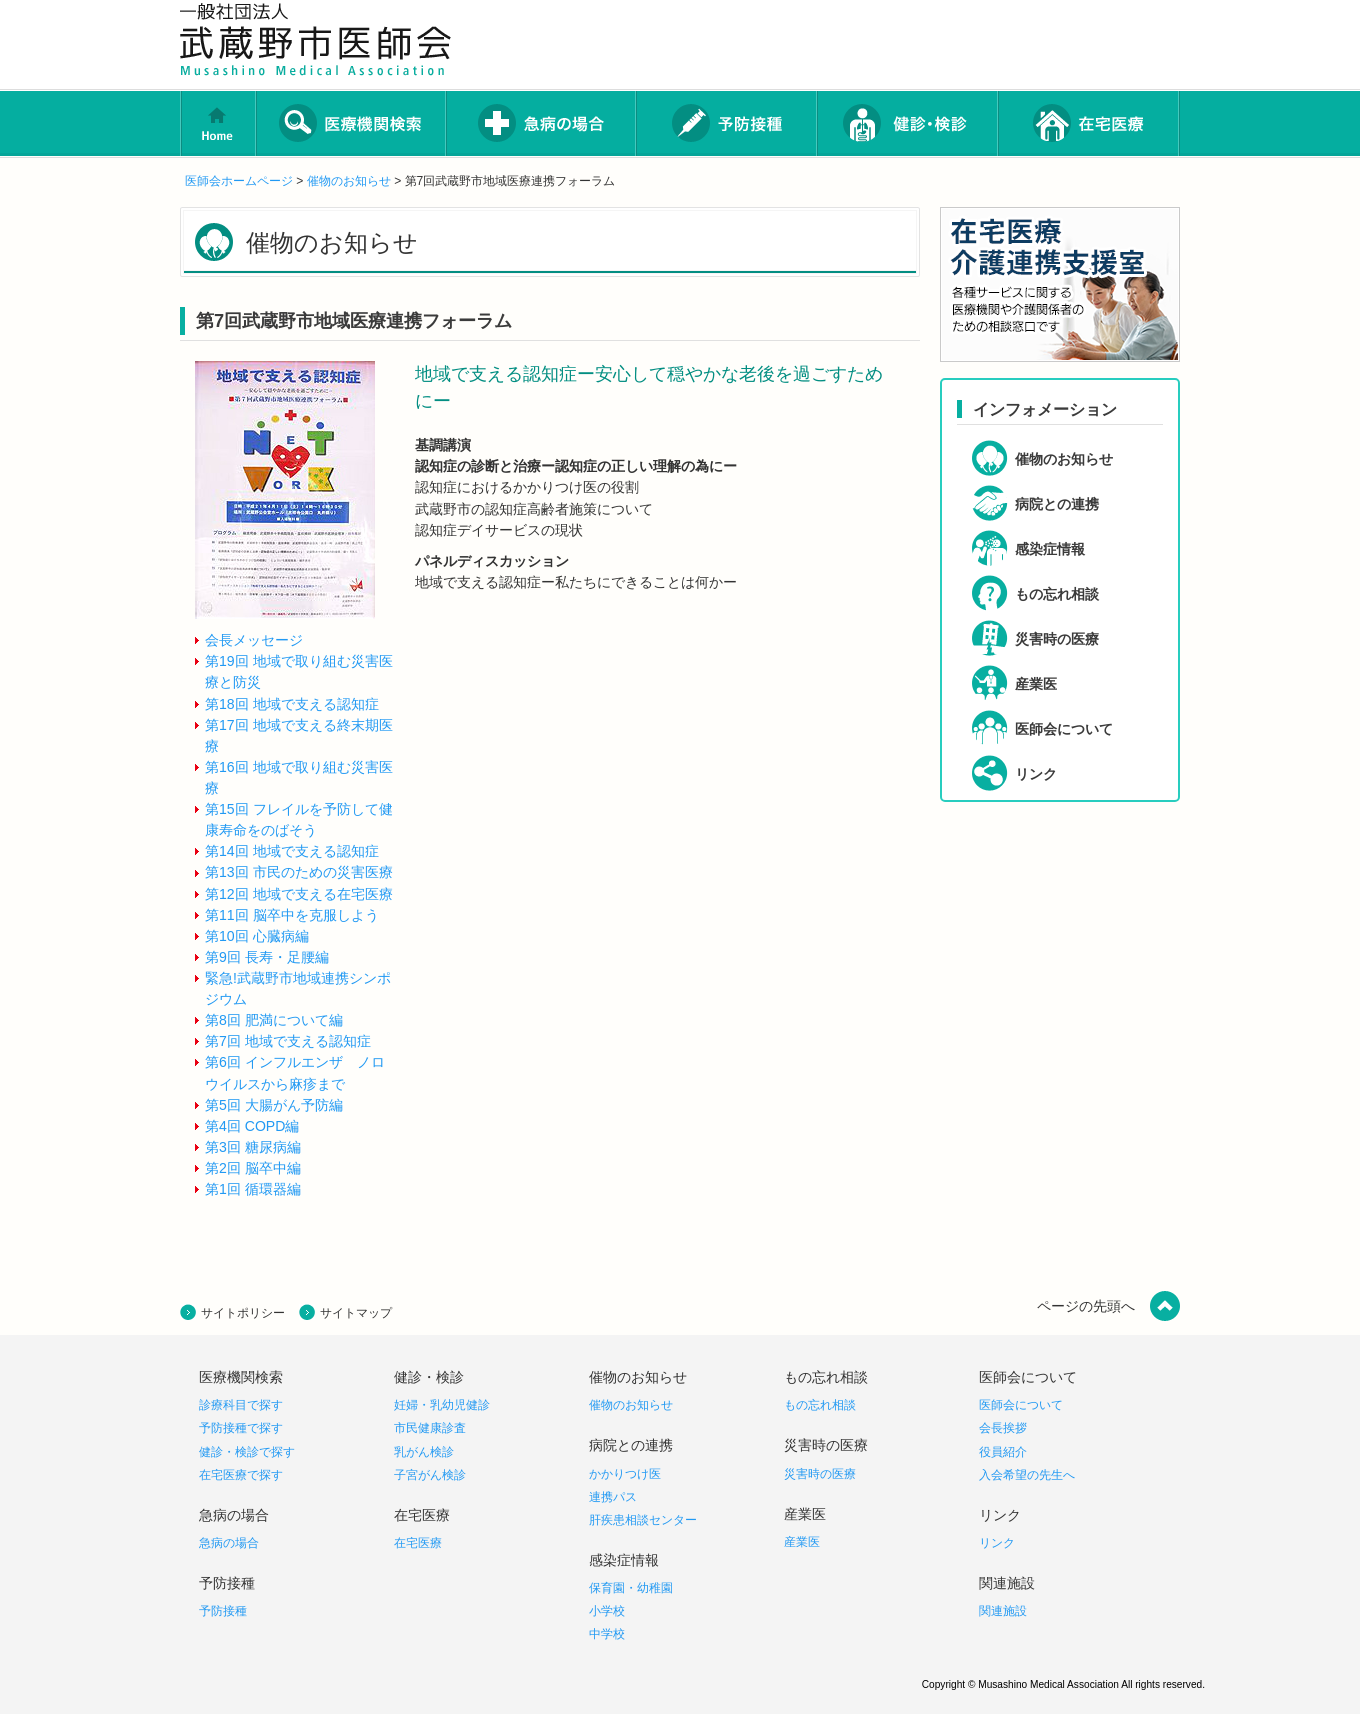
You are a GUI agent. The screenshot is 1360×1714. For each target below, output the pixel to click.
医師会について (1021, 1405)
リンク (997, 1543)
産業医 (802, 1542)
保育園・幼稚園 (631, 1588)
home (218, 123)
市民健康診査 (430, 1428)
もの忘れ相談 (820, 1405)
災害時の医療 (820, 1474)
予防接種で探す (241, 1428)
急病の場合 (229, 1543)
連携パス (613, 1497)
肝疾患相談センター (643, 1520)
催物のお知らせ (349, 181)
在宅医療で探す (241, 1475)
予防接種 (223, 1611)
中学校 (607, 1634)
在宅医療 (418, 1543)
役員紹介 (1003, 1452)
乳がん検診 (424, 1452)
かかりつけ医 (625, 1474)
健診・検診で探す (247, 1452)
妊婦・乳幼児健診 (442, 1405)
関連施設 (1003, 1611)
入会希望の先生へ (1027, 1475)
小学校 (607, 1611)
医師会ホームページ (239, 181)
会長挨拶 (1003, 1428)
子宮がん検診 (430, 1475)
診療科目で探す (241, 1405)
